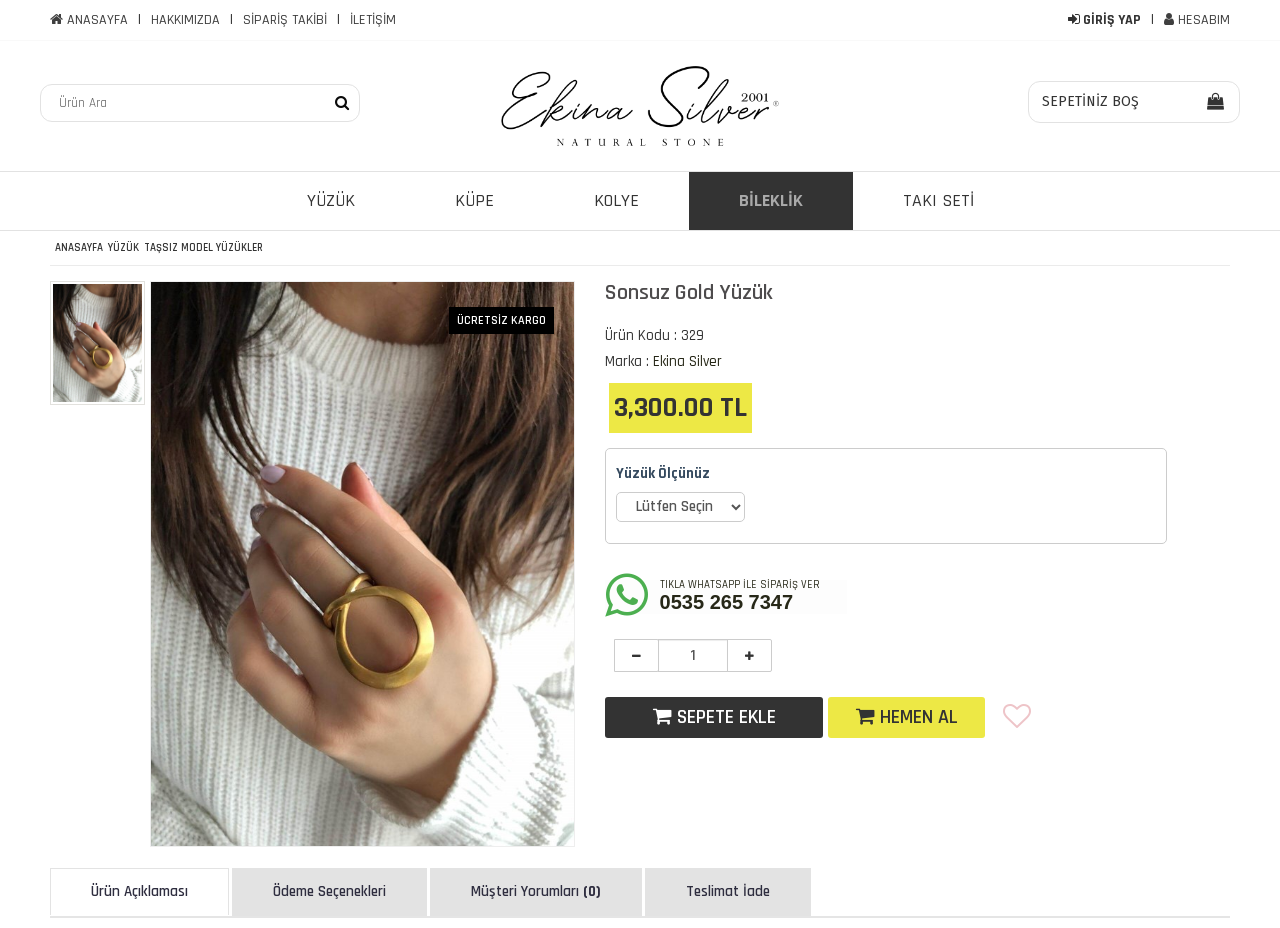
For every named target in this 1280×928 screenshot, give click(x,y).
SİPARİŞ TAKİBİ (285, 20)
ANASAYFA (89, 20)
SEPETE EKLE (714, 717)
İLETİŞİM (373, 20)
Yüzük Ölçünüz (663, 473)
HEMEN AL (907, 717)
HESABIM (1197, 20)
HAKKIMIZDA (185, 20)
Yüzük (123, 248)
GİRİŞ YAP (1104, 20)
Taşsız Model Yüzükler (203, 248)
